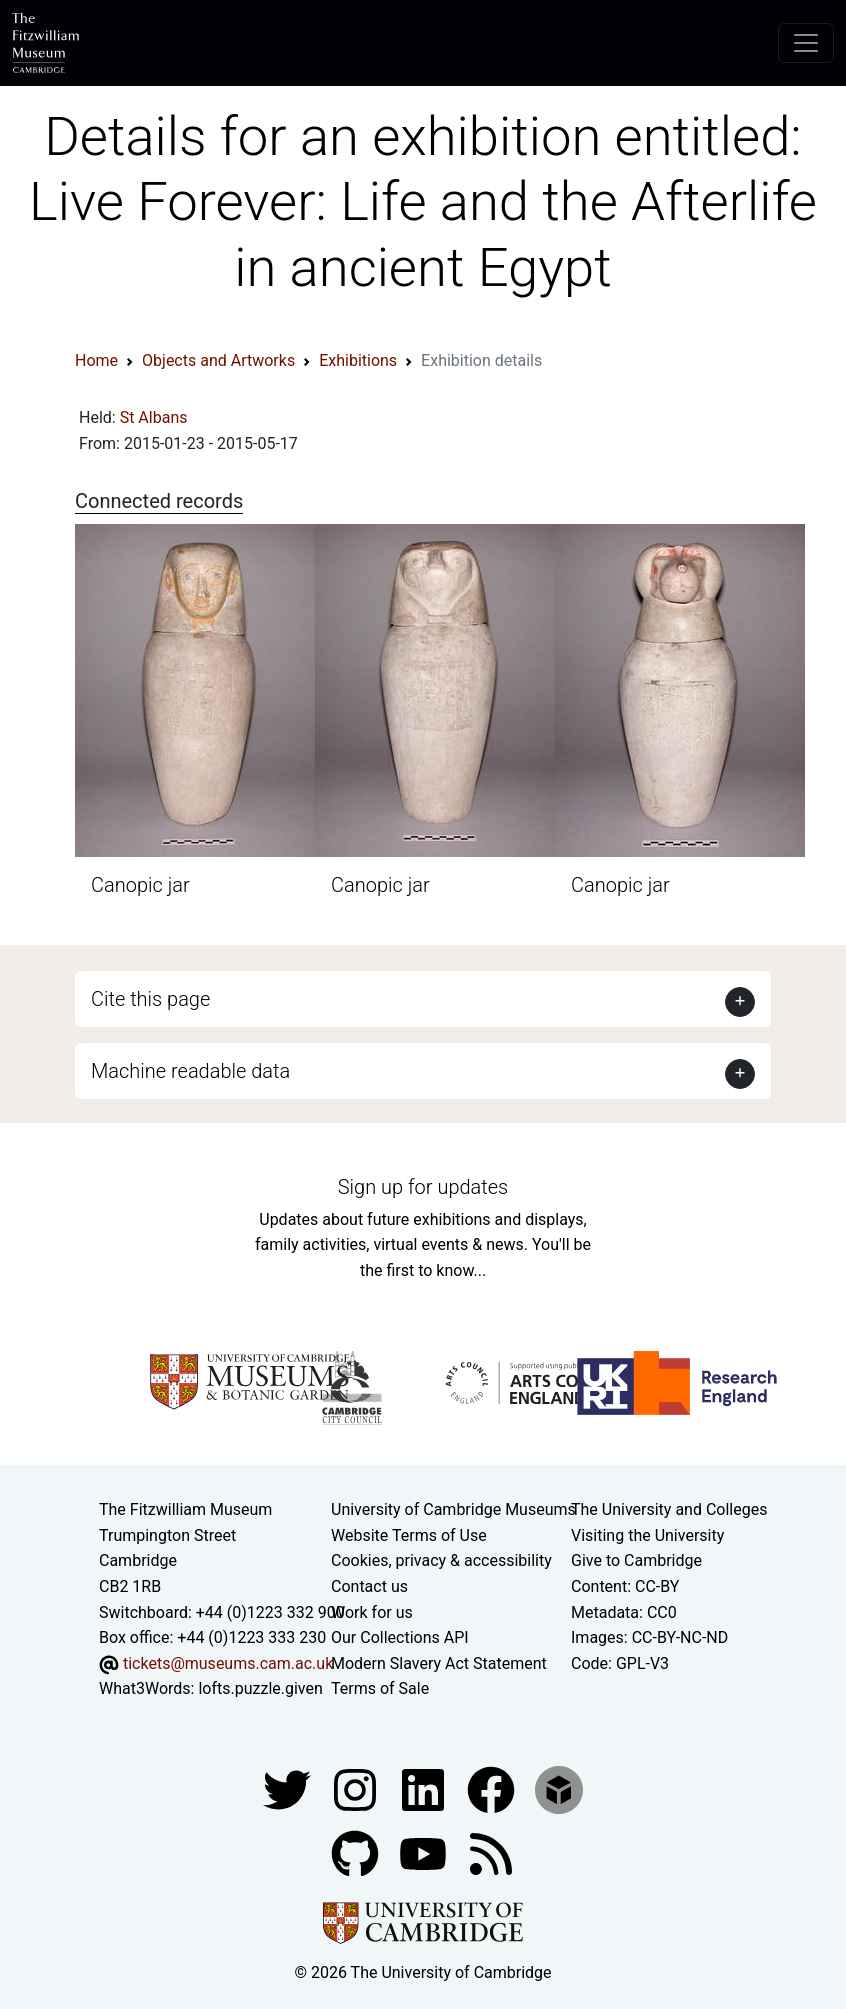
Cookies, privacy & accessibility (441, 1560)
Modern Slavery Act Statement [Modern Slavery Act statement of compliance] (439, 1663)
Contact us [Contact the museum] (369, 1586)
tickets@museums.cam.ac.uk (228, 1663)
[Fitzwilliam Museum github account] (357, 1852)
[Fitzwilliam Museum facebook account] (425, 1788)
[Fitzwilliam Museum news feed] (491, 1852)
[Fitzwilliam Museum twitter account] (289, 1788)
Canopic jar (140, 885)
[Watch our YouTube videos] (425, 1852)
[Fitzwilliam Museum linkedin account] (493, 1788)
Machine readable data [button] (190, 1071)
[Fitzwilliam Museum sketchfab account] (559, 1788)
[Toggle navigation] (806, 43)
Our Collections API (400, 1637)
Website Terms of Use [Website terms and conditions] (409, 1535)
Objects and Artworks (218, 360)
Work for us (372, 1612)
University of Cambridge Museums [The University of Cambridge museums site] (453, 1509)
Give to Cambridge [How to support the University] (636, 1560)
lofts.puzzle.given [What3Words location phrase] (260, 1688)
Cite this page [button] (150, 999)
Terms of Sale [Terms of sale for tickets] (380, 1688)
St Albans (154, 417)
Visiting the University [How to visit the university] (647, 1535)
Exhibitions (358, 360)
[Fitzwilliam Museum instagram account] (357, 1788)
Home (96, 360)
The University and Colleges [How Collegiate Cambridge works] (669, 1509)
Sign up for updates (423, 1187)
